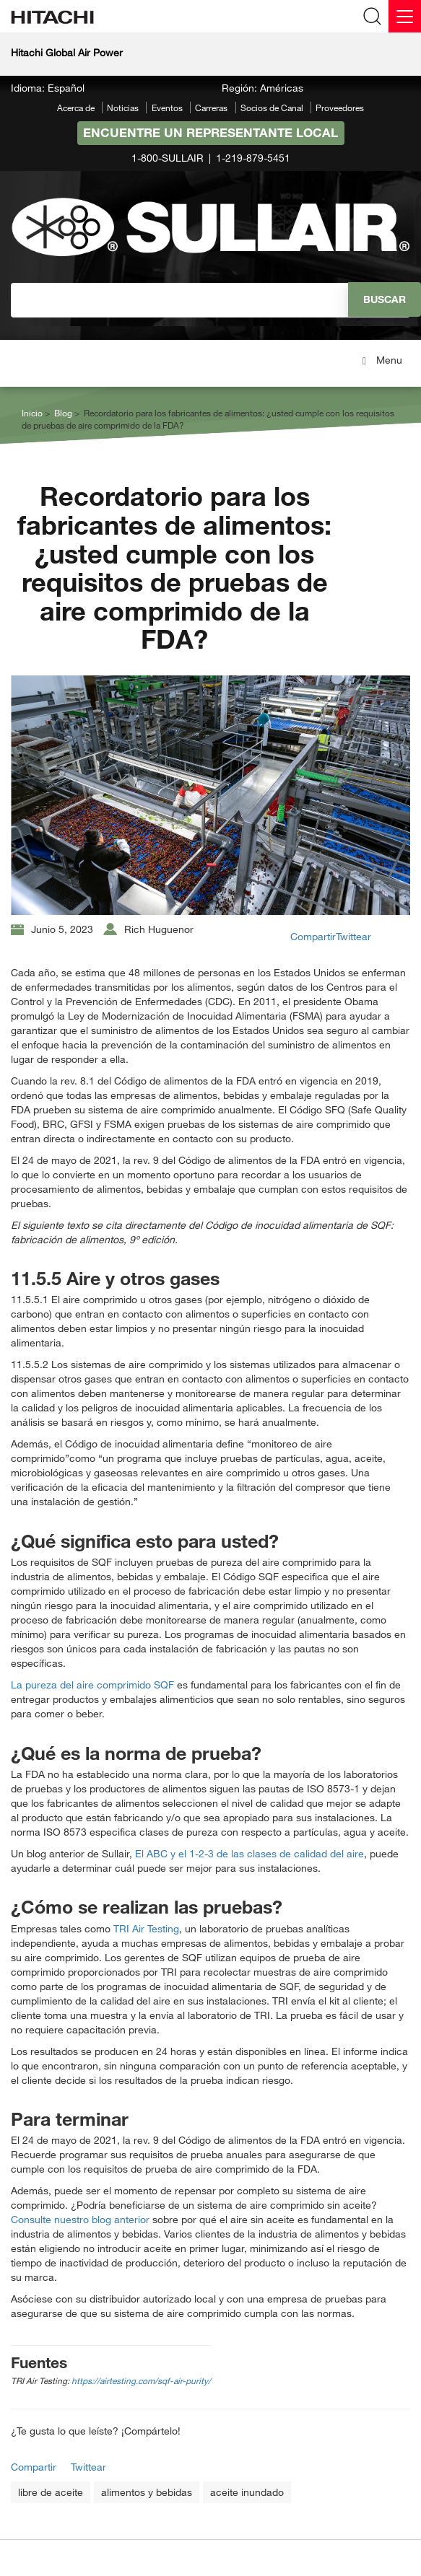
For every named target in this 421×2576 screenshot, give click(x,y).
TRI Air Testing (146, 1928)
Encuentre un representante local (210, 132)
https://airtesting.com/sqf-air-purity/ (141, 2380)
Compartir (313, 936)
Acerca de (76, 107)
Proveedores (340, 107)
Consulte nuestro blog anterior (81, 2219)
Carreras (211, 107)
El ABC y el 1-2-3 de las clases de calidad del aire (249, 1853)
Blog (63, 413)
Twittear (353, 936)
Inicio (32, 413)
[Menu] (405, 16)
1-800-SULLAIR (167, 158)
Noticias (123, 107)
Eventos (167, 107)
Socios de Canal (271, 107)
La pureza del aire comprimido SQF (92, 1684)
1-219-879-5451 (253, 158)
